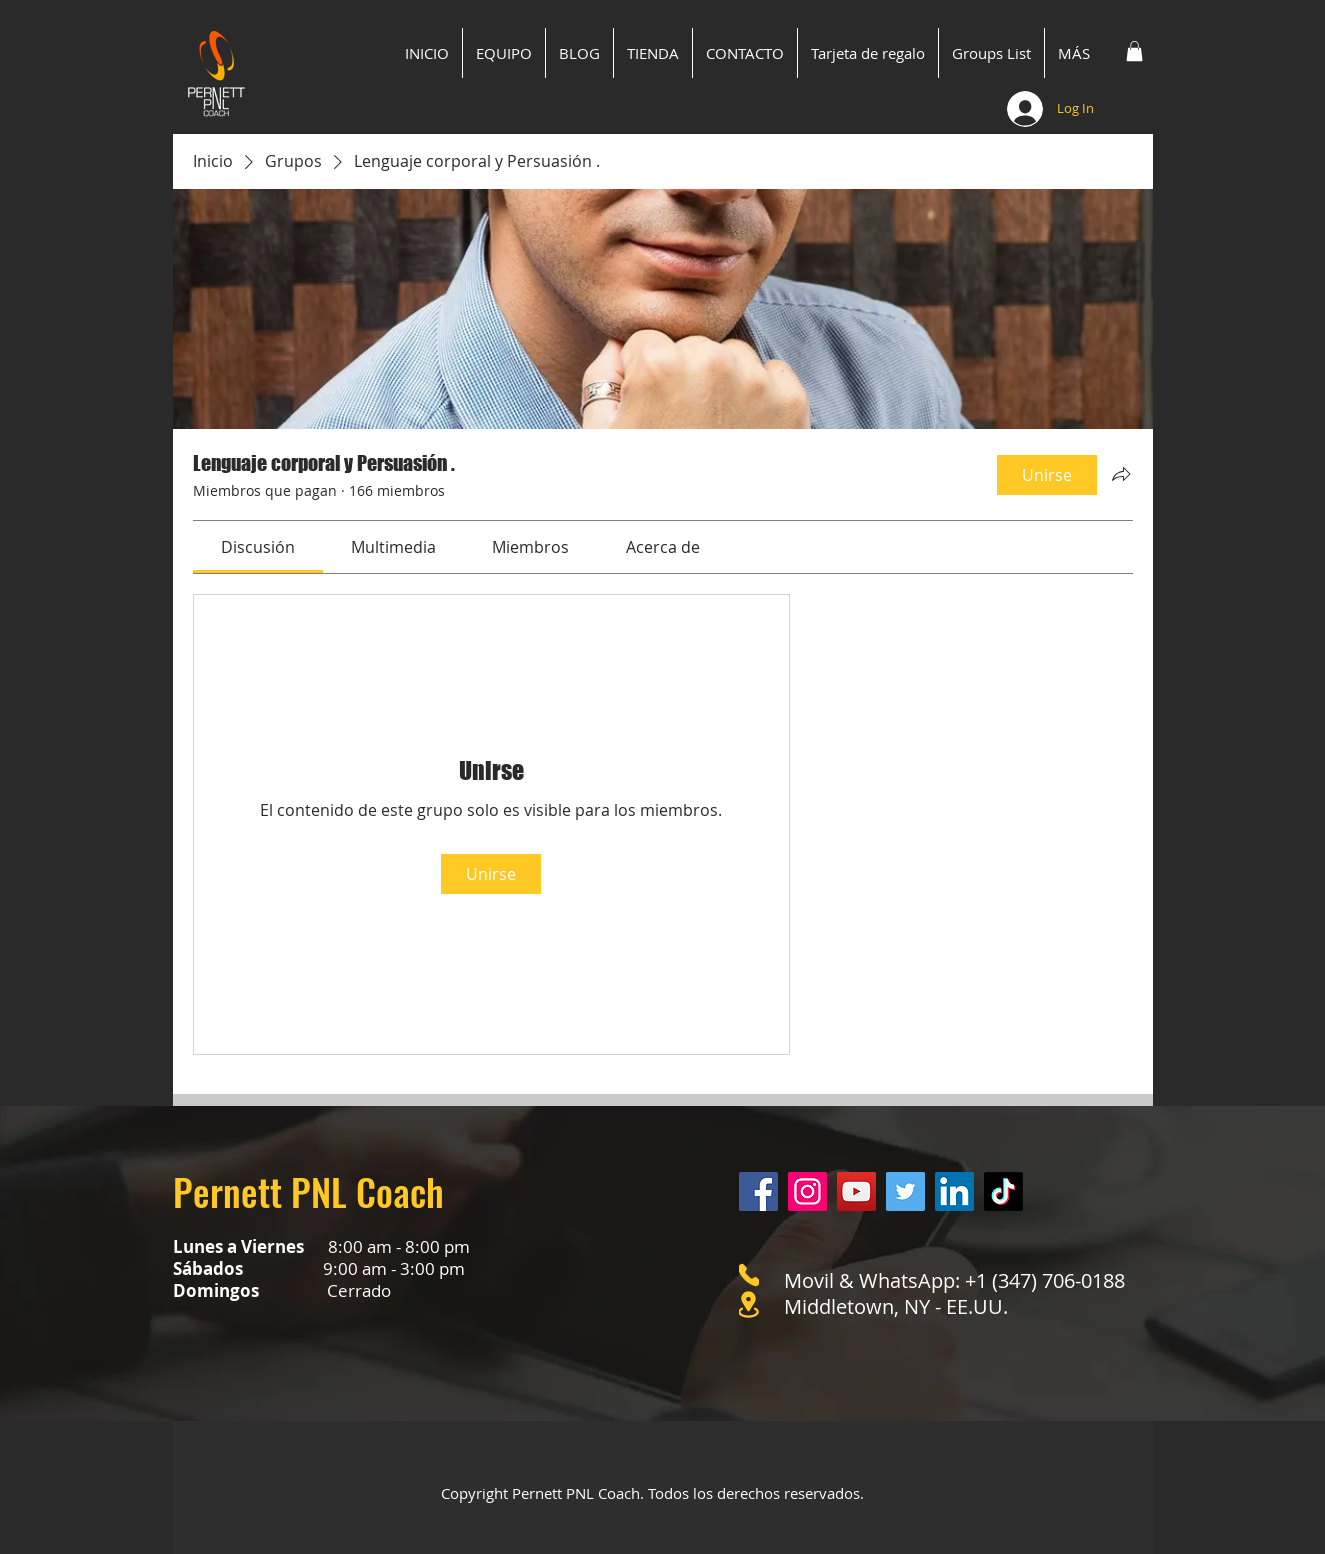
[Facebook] (758, 1191)
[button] (1134, 51)
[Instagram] (807, 1191)
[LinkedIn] (954, 1191)
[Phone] (749, 1275)
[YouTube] (856, 1191)
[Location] (749, 1304)
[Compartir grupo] (1121, 474)
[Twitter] (905, 1191)
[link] (258, 547)
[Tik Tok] (1003, 1191)
